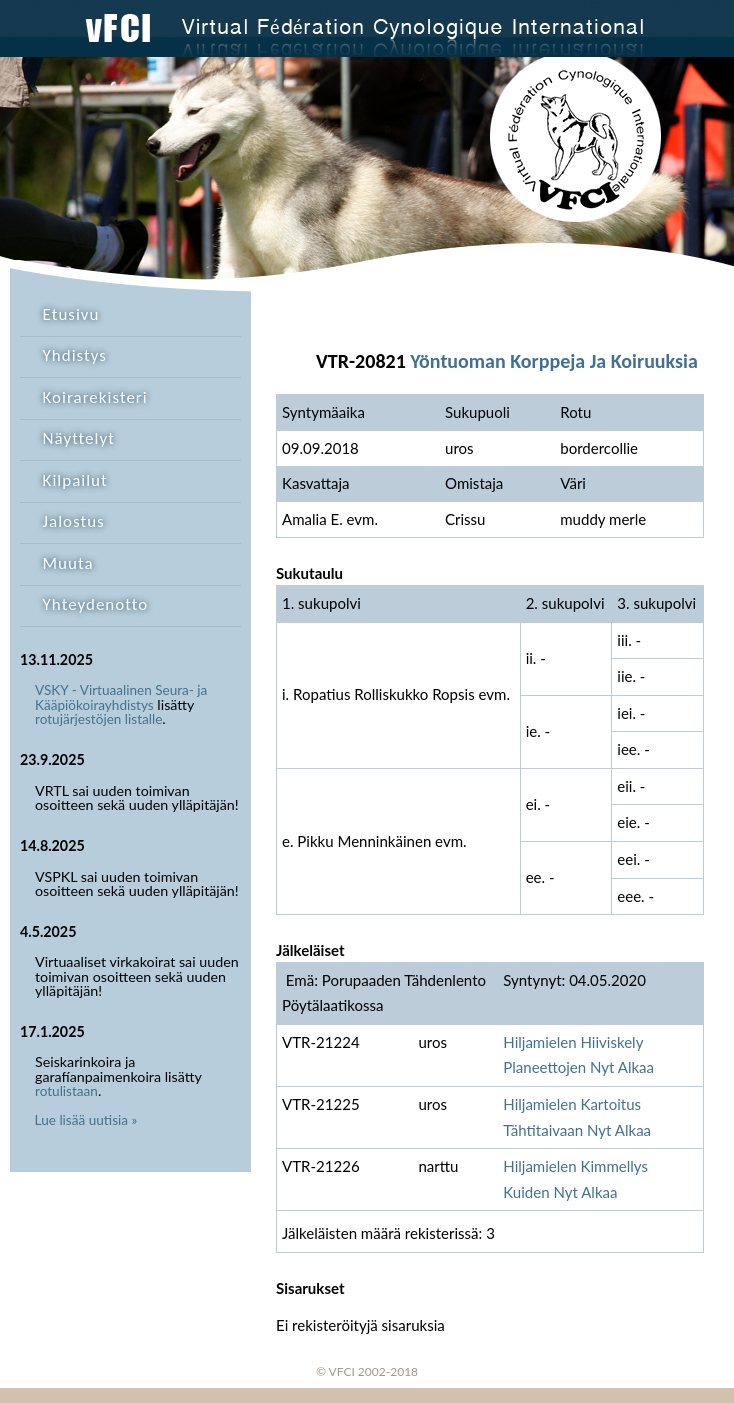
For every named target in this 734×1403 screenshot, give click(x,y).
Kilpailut (75, 480)
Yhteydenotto (96, 604)
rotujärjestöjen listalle (98, 719)
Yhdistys (75, 355)
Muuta (68, 563)
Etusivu (71, 314)
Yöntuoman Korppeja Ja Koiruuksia (553, 361)
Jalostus (74, 521)
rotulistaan (66, 1091)
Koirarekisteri (95, 397)
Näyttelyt (79, 438)
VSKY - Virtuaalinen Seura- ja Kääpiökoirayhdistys (121, 697)
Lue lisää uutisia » (86, 1120)
